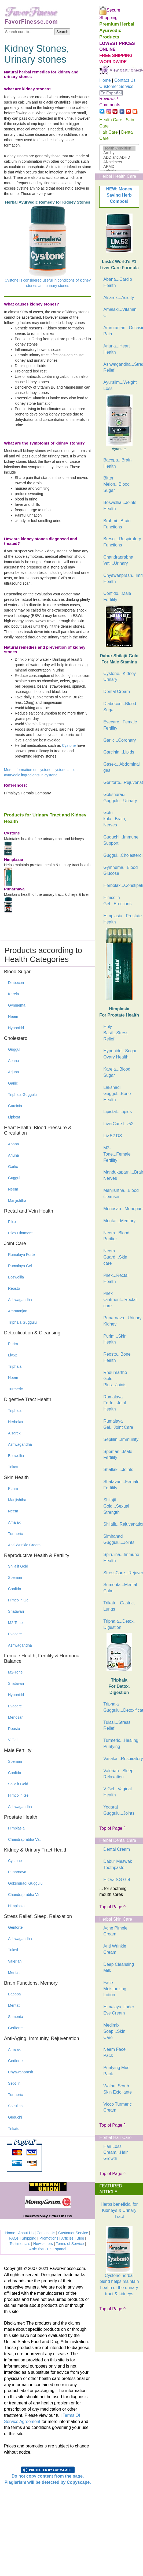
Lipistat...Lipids (117, 1111)
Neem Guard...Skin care (115, 1257)
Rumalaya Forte (21, 1254)
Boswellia (16, 1277)
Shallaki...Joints (118, 1469)
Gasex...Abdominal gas (121, 767)
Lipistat (14, 1117)
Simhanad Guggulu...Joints (118, 1539)
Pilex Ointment (20, 1233)
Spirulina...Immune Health (121, 1557)
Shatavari (16, 1611)
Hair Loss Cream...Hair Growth (115, 2152)
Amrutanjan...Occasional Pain (121, 330)
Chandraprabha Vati (24, 1839)
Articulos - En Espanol (47, 2249)
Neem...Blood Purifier (116, 1236)
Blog (80, 2238)
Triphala (14, 1366)
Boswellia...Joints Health (119, 505)
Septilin (14, 2083)
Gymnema (16, 1005)
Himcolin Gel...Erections (117, 900)
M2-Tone (15, 1623)
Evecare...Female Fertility (120, 725)
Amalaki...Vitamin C (119, 312)
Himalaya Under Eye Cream (118, 2010)
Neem (13, 1016)
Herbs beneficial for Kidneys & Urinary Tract (119, 2210)
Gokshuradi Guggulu (25, 1883)
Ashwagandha (20, 1300)
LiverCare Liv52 (118, 1123)
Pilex (12, 1222)
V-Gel (12, 1740)
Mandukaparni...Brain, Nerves (121, 1175)
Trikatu (13, 1467)
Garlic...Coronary (119, 740)
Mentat (14, 1972)
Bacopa (14, 1994)
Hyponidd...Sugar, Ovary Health (120, 1054)
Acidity (119, 153)
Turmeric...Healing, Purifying (121, 1743)
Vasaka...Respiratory (121, 1758)
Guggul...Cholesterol (121, 855)
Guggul (14, 1049)
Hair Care (108, 132)
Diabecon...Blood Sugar (119, 706)
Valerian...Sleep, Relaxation (118, 1773)
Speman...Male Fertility (117, 1454)
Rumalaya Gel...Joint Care (118, 1424)
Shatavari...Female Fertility (121, 1484)
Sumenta (15, 2016)
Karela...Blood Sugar (116, 1072)
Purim (13, 1344)
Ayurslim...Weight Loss (120, 385)
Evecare (15, 1634)
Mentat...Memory (119, 1220)
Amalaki (14, 1522)
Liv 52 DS (112, 1136)
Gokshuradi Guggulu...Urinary (120, 797)
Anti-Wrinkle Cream (24, 1545)
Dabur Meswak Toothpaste (117, 1864)
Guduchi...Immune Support (120, 840)
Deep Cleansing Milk (118, 1967)
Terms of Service (70, 2243)
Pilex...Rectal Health (115, 1278)
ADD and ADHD (119, 157)
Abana (13, 1060)
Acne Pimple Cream (115, 1931)
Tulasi (13, 1950)
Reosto (14, 1288)
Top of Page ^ (112, 1828)
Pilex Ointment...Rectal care (120, 1299)
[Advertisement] (115, 2334)
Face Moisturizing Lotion (114, 1988)
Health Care (110, 120)
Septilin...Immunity (120, 1439)
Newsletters (43, 2243)
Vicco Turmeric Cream (117, 2107)
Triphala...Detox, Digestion (119, 1624)
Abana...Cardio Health (117, 282)
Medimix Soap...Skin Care (114, 2031)
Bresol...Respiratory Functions (121, 541)
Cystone (69, 745)
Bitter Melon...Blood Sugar (116, 484)
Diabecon (16, 982)
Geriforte (15, 1927)
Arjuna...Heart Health (116, 349)
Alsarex (14, 1433)
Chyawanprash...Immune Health (121, 578)
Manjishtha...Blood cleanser (121, 1193)
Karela (13, 994)
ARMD (119, 166)
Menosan (16, 1717)
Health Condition (119, 148)
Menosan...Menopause (121, 1208)
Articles (67, 2238)
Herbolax (15, 1422)
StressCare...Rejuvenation (121, 1573)
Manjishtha (17, 1200)
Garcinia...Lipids (118, 752)
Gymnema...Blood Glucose (120, 870)
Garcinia (15, 1106)
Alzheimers (119, 162)
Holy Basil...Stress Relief (115, 1032)
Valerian (14, 1961)
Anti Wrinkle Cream (114, 1949)
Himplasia (16, 1828)
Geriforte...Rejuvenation (121, 782)
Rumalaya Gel (20, 1266)
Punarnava (17, 1872)
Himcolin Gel (18, 1600)
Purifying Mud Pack (116, 2070)
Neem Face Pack (114, 2052)
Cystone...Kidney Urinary (119, 676)
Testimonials (19, 2243)
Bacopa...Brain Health (117, 463)
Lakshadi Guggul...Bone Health (117, 1093)
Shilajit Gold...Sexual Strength (116, 1506)
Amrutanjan (17, 1311)
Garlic (13, 1083)
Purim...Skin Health (114, 1339)
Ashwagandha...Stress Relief (121, 367)
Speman (15, 1577)
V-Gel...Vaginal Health (117, 1791)
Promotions (48, 2238)
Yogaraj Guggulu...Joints (118, 1810)
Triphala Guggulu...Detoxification (121, 1707)
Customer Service (73, 2233)
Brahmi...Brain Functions (116, 523)
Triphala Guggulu (22, 1094)
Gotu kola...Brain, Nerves (114, 818)
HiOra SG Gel (116, 1879)
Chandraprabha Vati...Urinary (118, 560)
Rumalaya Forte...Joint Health (114, 1403)
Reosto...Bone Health (116, 1357)
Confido (14, 1589)
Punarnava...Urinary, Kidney (121, 1321)
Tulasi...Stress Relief (116, 1725)
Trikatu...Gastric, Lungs (119, 1606)
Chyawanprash (20, 2072)
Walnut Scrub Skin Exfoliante (117, 2089)
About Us (26, 2233)
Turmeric (15, 1389)
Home (10, 2233)
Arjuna (13, 1072)
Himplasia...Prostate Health (121, 919)
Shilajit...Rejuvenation (121, 1524)
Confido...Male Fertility (117, 596)
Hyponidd (16, 1028)
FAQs (14, 2238)
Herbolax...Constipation (121, 885)
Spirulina (15, 2106)
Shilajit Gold (18, 1566)
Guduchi (15, 2117)
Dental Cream (116, 691)
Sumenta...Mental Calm (120, 1587)
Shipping (29, 2238)
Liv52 (12, 1355)
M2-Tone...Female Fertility (116, 1154)
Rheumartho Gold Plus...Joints (115, 1378)
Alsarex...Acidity (118, 297)
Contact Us (45, 2233)
